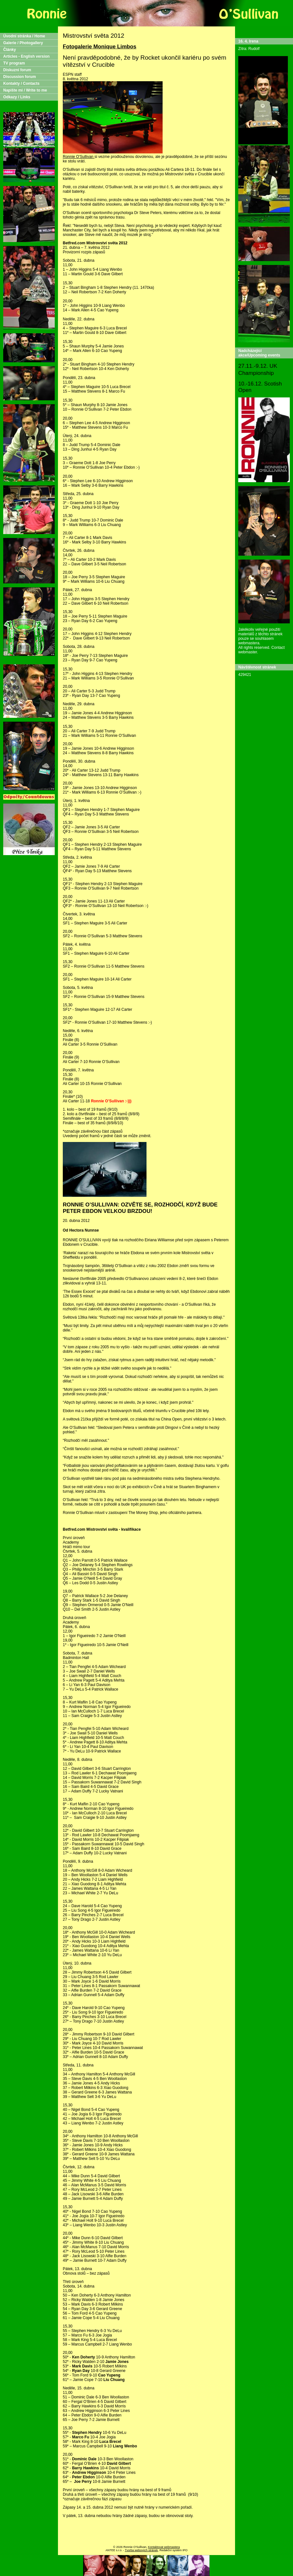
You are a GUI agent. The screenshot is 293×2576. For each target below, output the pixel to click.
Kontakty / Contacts (21, 83)
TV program (14, 63)
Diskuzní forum (17, 70)
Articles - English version (26, 56)
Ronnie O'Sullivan (78, 156)
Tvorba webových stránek (141, 2550)
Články (9, 49)
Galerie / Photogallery (23, 43)
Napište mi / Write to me (25, 90)
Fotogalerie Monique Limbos (99, 47)
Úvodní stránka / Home (24, 36)
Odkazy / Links (16, 97)
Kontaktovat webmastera (164, 2547)
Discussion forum (19, 76)
